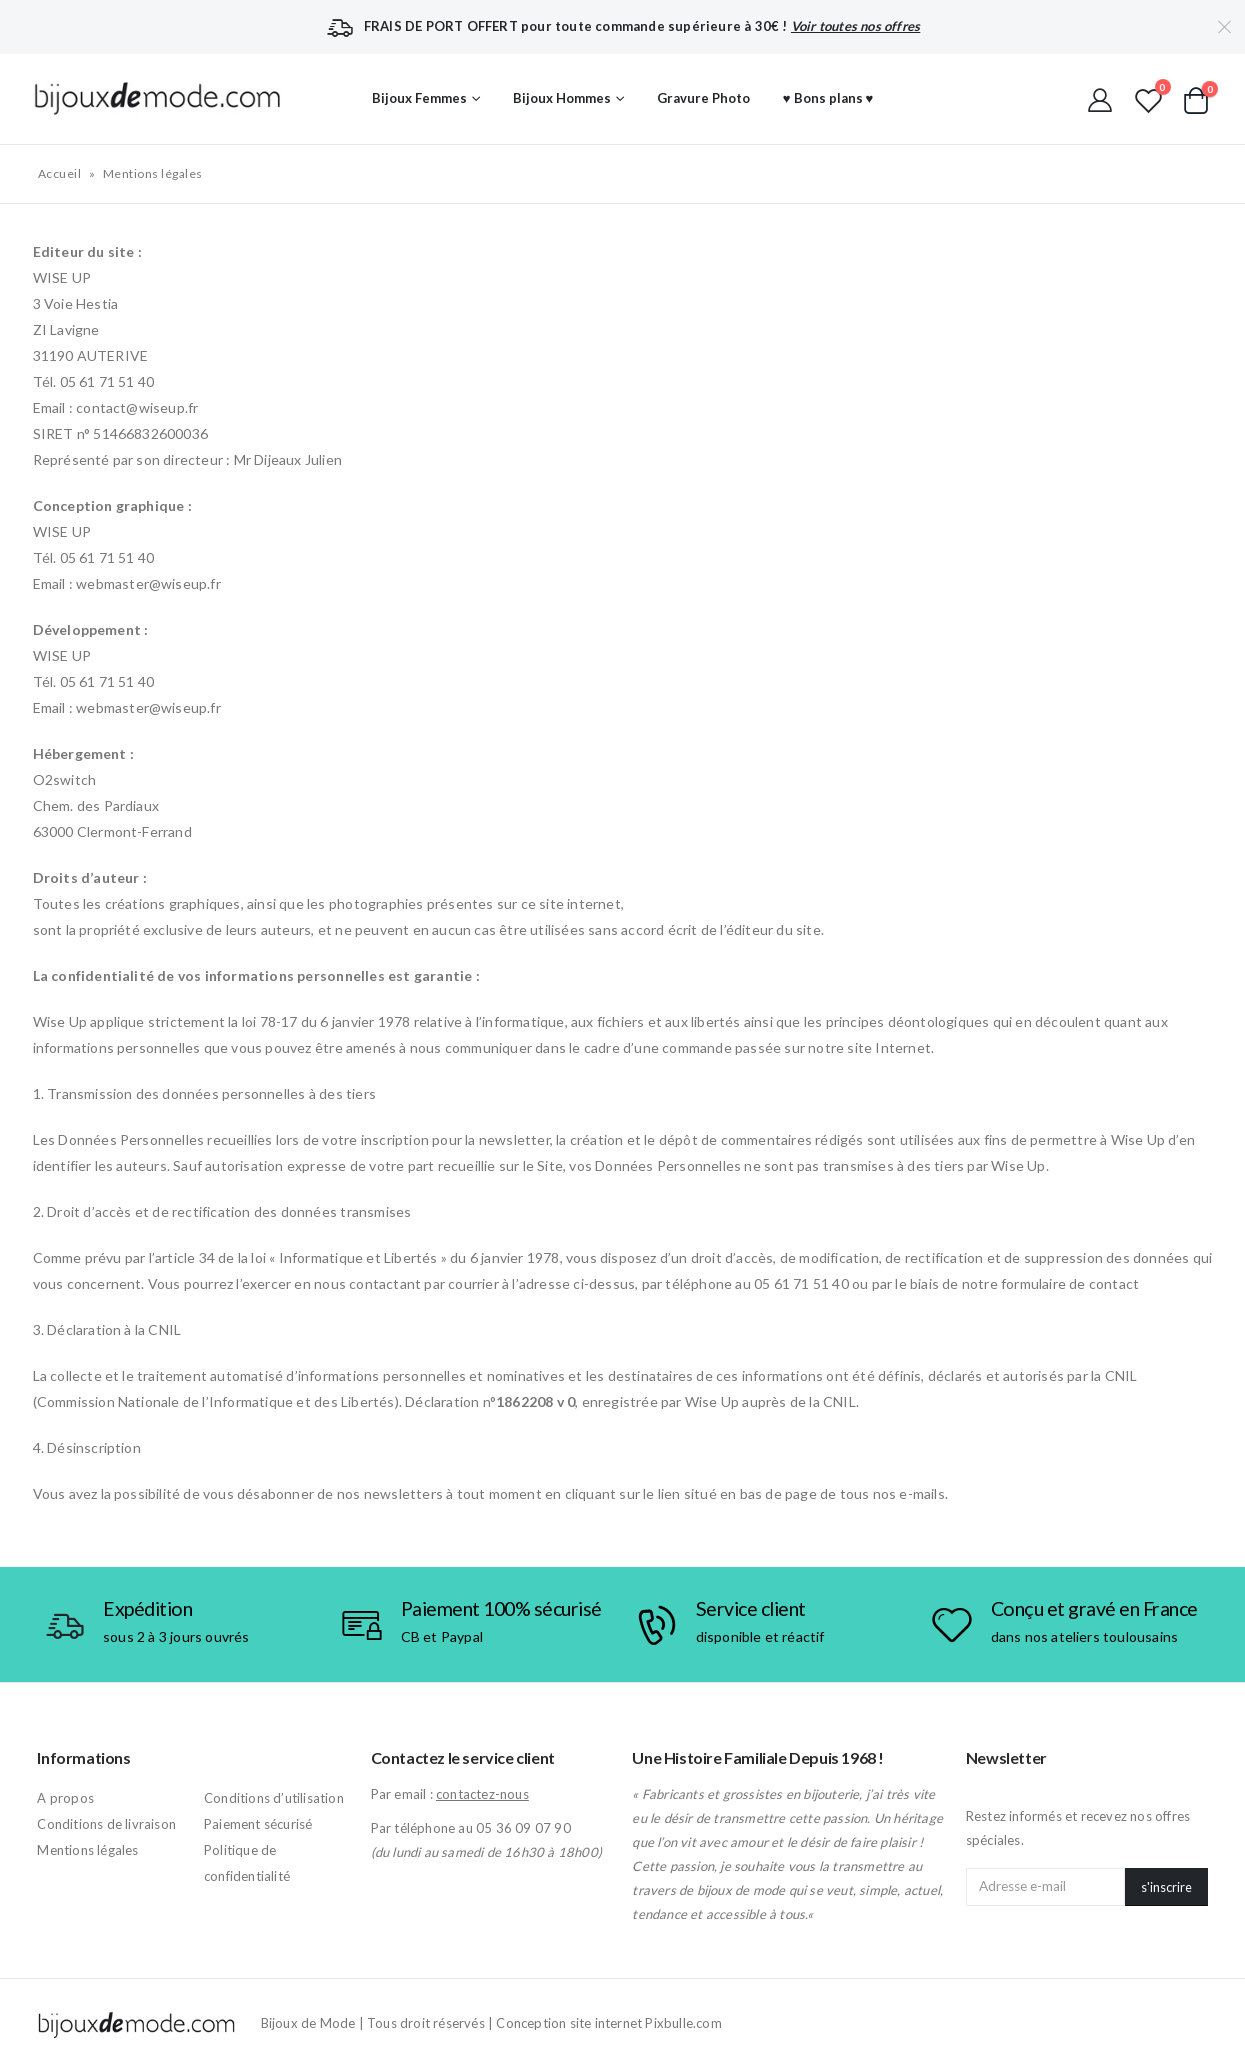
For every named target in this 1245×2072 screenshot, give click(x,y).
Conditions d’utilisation (274, 1798)
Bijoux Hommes (562, 98)
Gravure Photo (703, 98)
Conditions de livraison (106, 1824)
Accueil (60, 173)
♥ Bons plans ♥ (828, 98)
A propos (65, 1798)
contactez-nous (482, 1794)
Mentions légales (87, 1850)
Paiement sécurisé (258, 1824)
